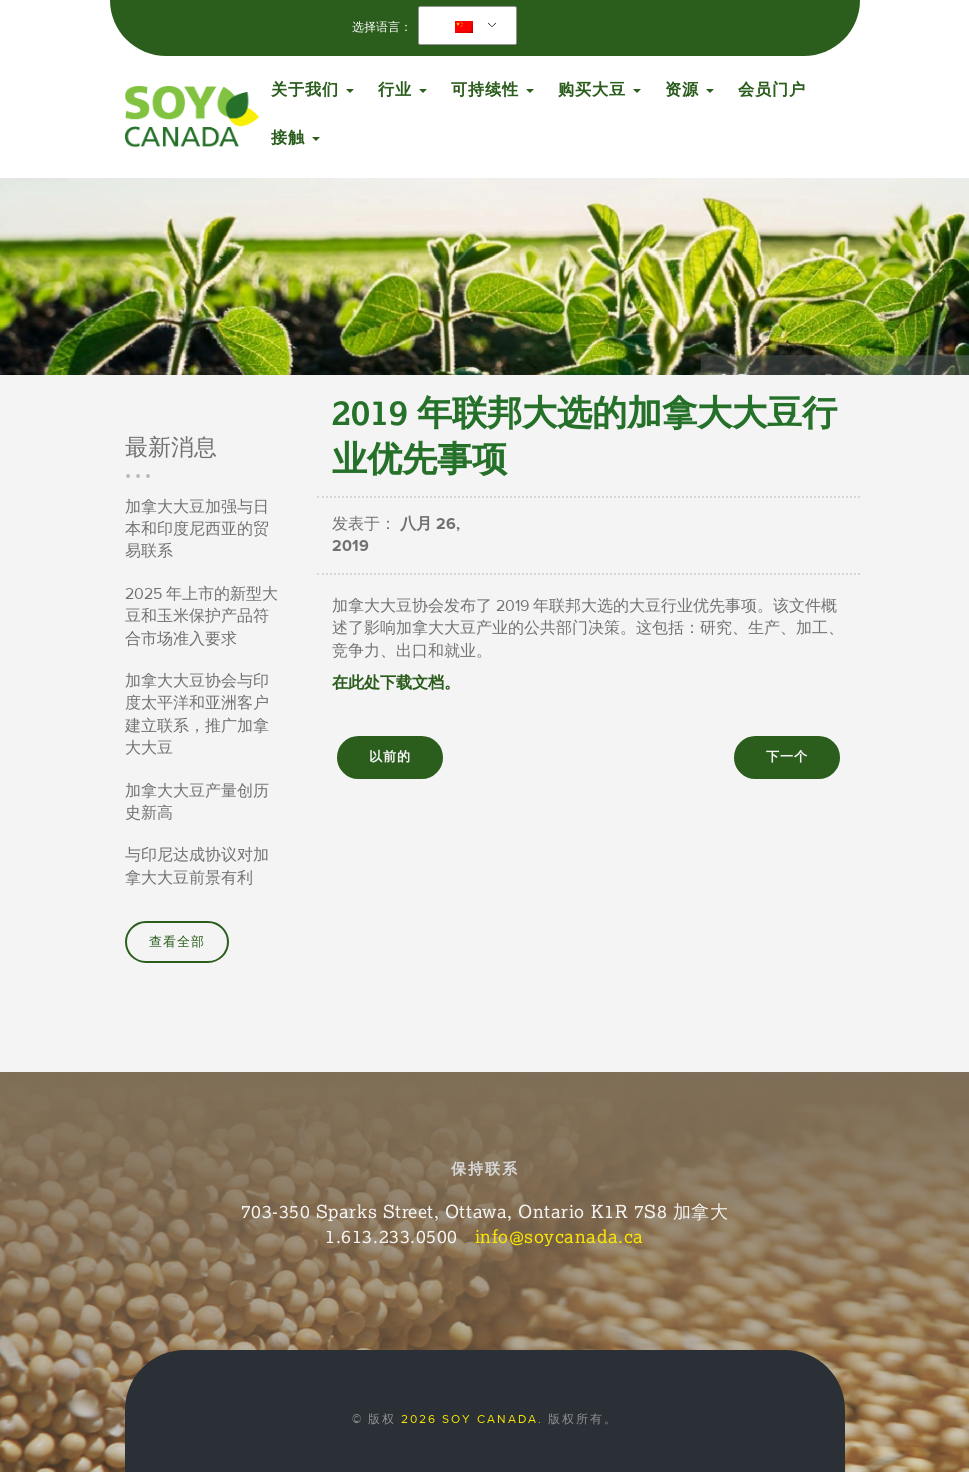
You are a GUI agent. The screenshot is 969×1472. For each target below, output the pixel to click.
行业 (402, 90)
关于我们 (312, 90)
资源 (689, 90)
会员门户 (772, 90)
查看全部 (177, 942)
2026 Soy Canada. (472, 1419)
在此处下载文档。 (396, 683)
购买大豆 (599, 90)
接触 (295, 138)
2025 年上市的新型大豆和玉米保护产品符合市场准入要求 (201, 616)
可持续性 (492, 90)
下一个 (787, 757)
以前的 (390, 757)
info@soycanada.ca (559, 1236)
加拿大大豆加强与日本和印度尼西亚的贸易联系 (197, 529)
